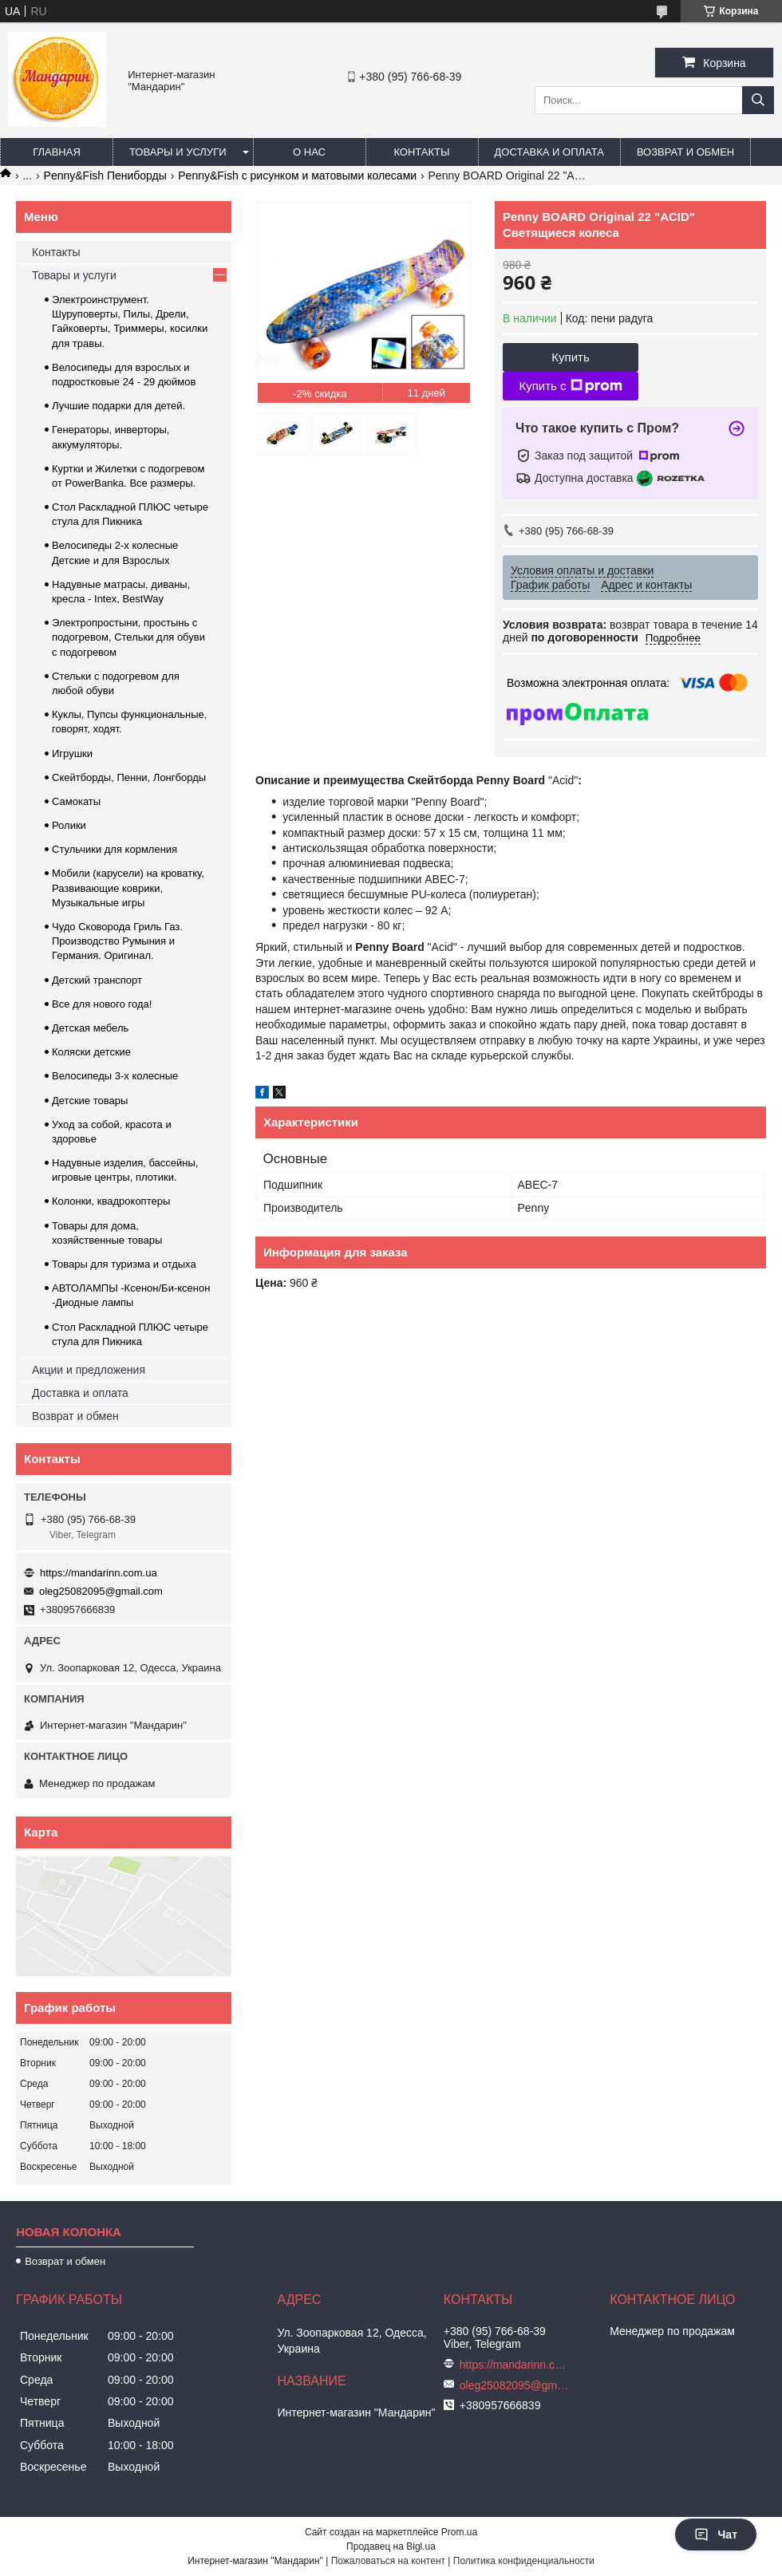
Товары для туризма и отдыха (124, 1264)
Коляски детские (91, 1052)
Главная (57, 152)
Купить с (570, 386)
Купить (570, 357)
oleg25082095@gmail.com (101, 1591)
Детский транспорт (97, 980)
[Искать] (758, 100)
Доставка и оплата (549, 152)
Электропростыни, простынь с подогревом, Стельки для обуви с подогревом (128, 637)
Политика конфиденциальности (523, 2560)
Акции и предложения (88, 1369)
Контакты (421, 152)
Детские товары (90, 1101)
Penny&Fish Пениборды (105, 175)
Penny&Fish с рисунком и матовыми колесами (297, 175)
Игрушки (72, 753)
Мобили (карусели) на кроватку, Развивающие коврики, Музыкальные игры (128, 887)
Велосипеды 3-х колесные (115, 1076)
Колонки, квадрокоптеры (111, 1201)
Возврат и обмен (685, 152)
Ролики (69, 825)
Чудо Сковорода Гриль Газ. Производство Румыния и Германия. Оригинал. (117, 941)
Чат (715, 2534)
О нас (309, 152)
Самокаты (76, 801)
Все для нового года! (102, 1004)
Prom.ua (459, 2532)
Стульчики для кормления (114, 849)
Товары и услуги (178, 152)
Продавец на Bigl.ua (391, 2546)
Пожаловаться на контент (388, 2560)
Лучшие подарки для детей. (118, 406)
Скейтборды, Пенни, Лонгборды (129, 777)
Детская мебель (90, 1028)
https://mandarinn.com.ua (98, 1573)
